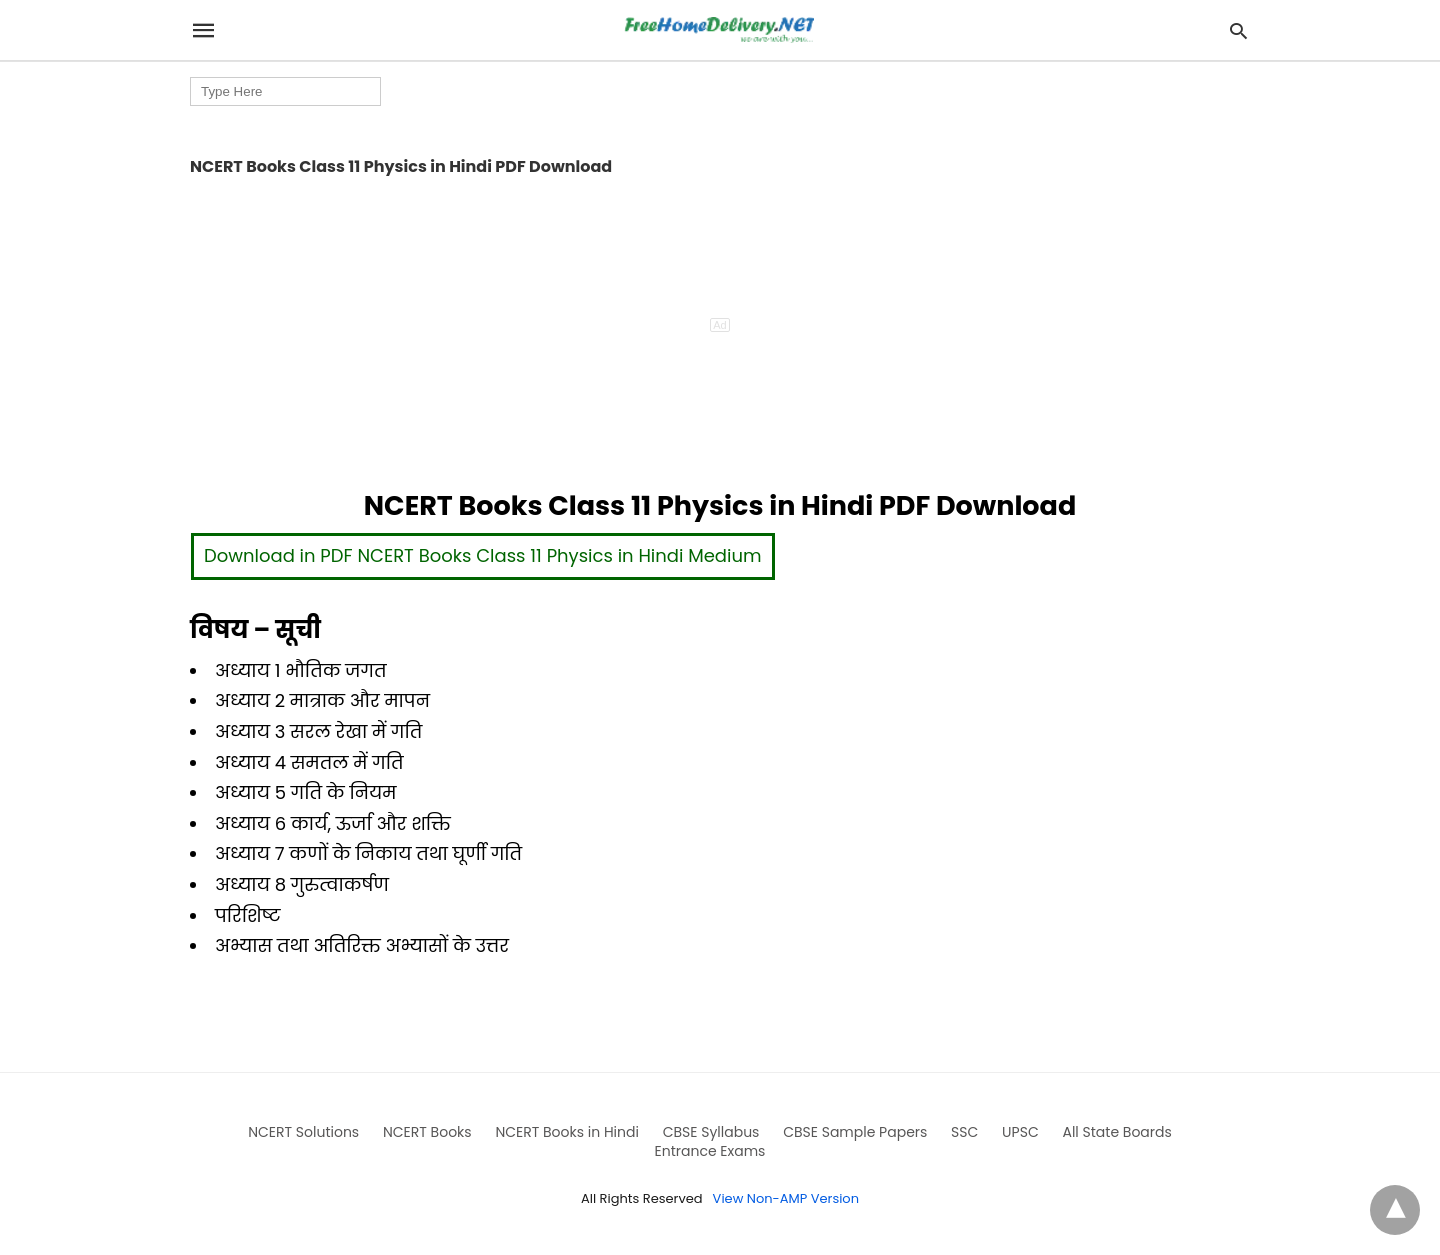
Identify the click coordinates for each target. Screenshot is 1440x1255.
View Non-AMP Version (786, 1198)
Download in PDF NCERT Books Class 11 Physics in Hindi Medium (483, 555)
